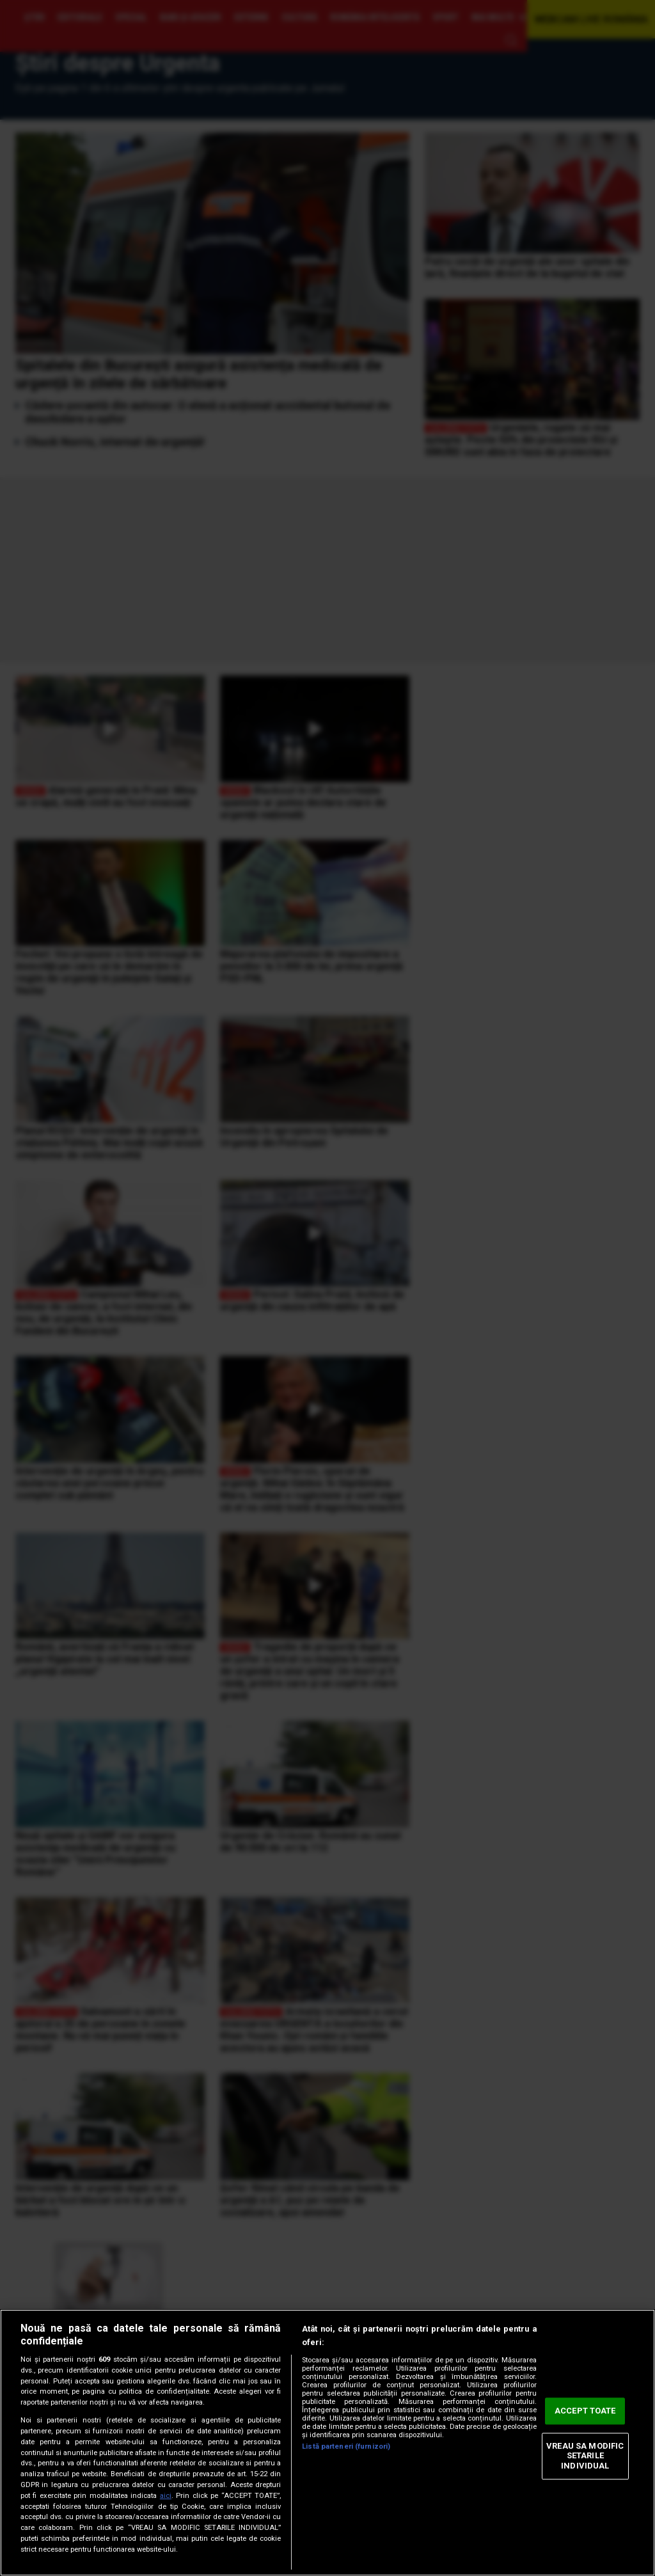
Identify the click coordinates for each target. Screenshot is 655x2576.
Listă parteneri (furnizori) (346, 2446)
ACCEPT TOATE (585, 2411)
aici (165, 2496)
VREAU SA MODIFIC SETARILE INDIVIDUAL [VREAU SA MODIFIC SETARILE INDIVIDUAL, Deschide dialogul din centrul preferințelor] (585, 2455)
